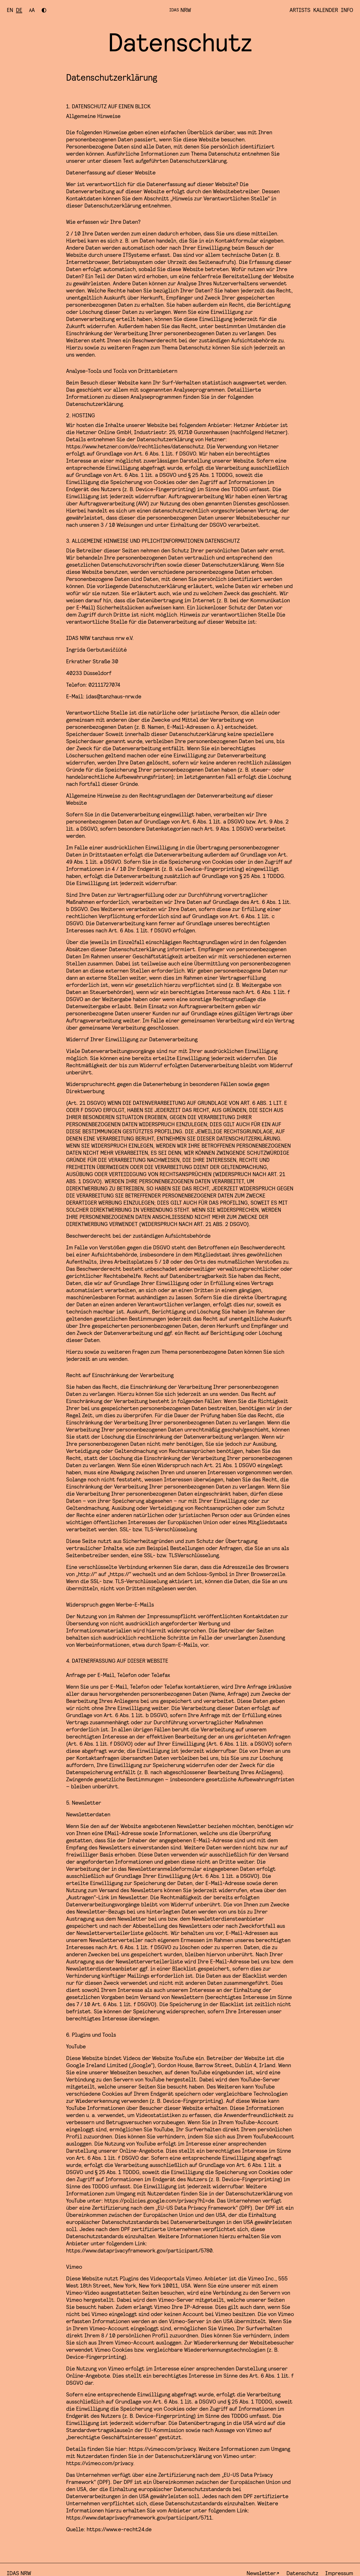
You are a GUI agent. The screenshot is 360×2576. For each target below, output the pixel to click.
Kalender (325, 10)
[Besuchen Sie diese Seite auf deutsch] (19, 10)
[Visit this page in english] (10, 10)
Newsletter (261, 2571)
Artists (300, 10)
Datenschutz (302, 2571)
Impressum (339, 2571)
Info (347, 10)
